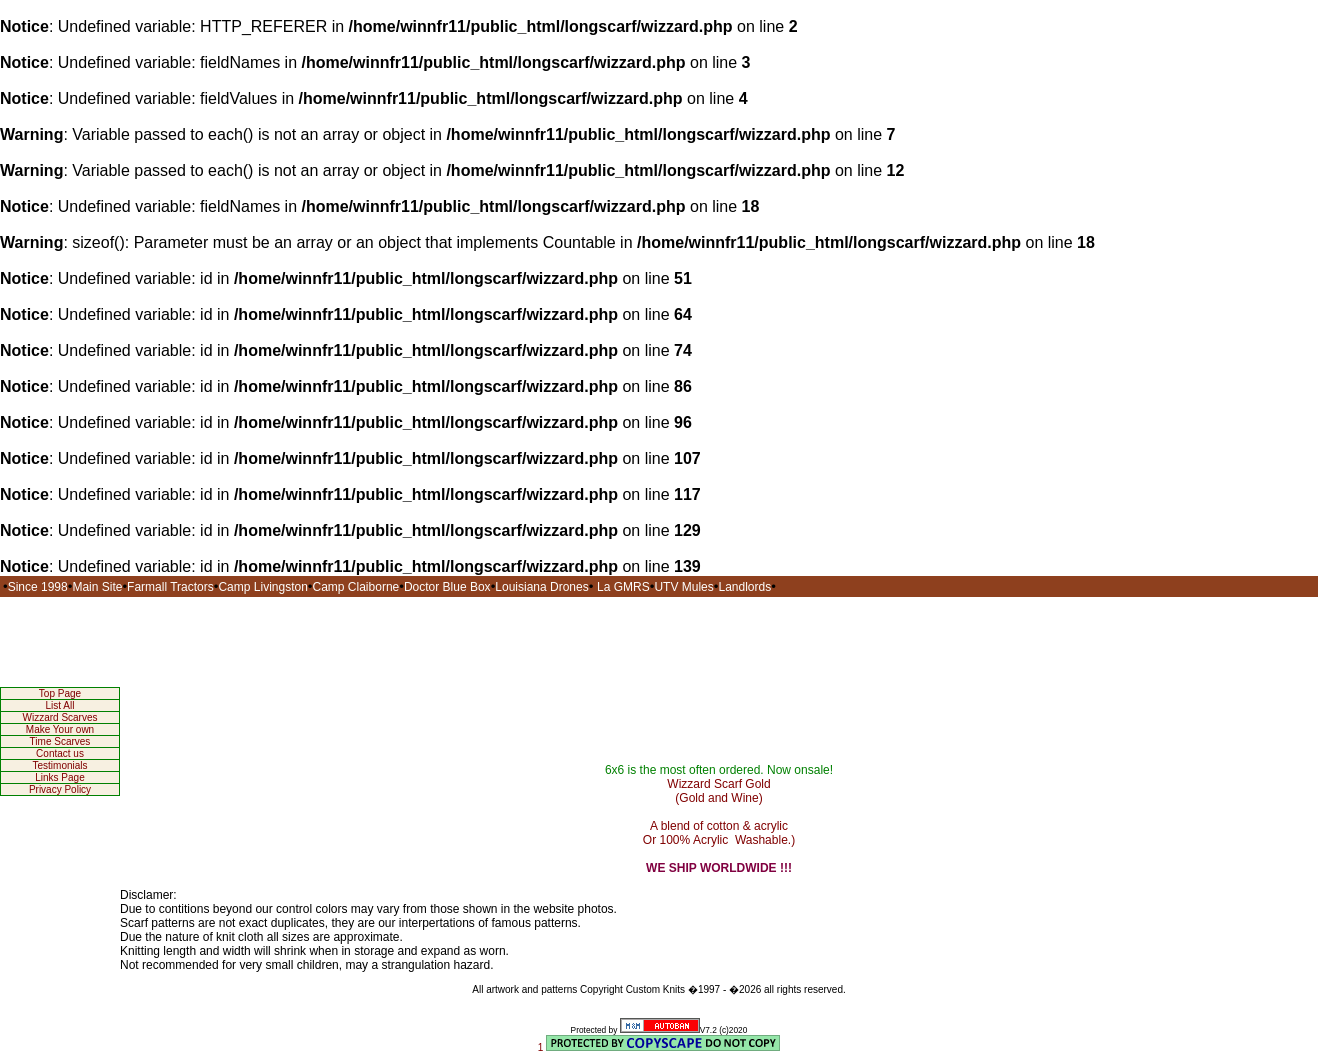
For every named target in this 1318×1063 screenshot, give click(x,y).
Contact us (60, 753)
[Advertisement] (659, 642)
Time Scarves (60, 741)
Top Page (60, 693)
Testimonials (59, 765)
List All (60, 705)
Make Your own (60, 729)
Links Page (59, 777)
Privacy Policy (60, 789)
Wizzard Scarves (59, 717)
